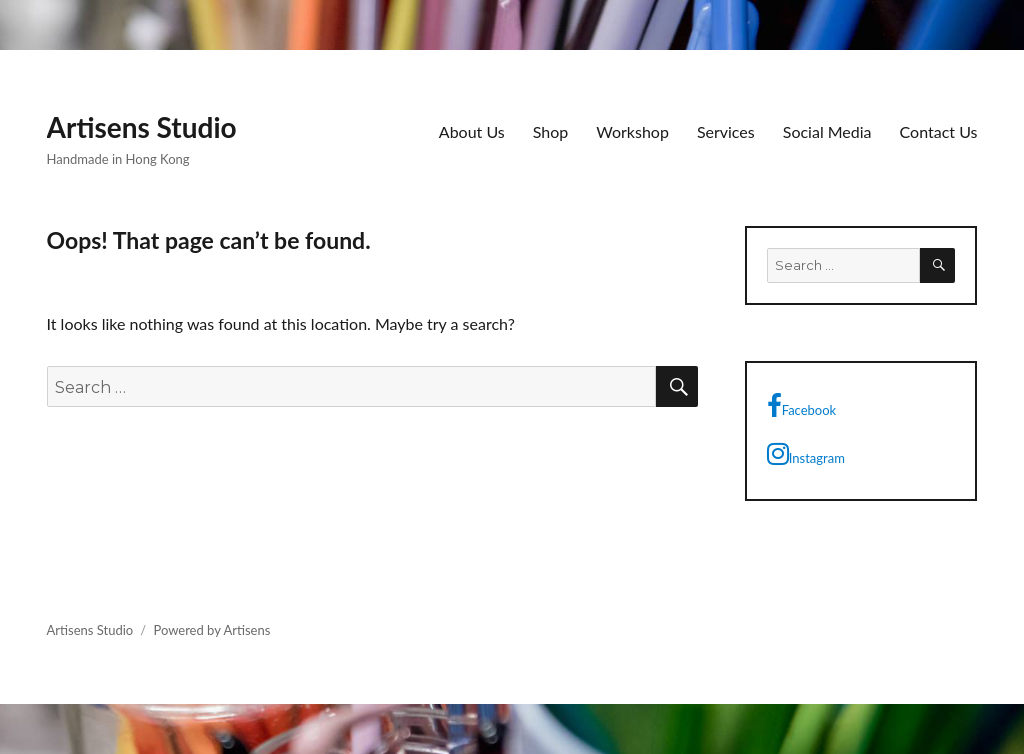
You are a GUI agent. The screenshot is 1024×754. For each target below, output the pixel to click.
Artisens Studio (142, 127)
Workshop (632, 131)
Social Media (827, 131)
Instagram (806, 454)
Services (726, 131)
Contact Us (939, 131)
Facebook (801, 406)
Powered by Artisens (211, 630)
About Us (472, 131)
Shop (551, 131)
